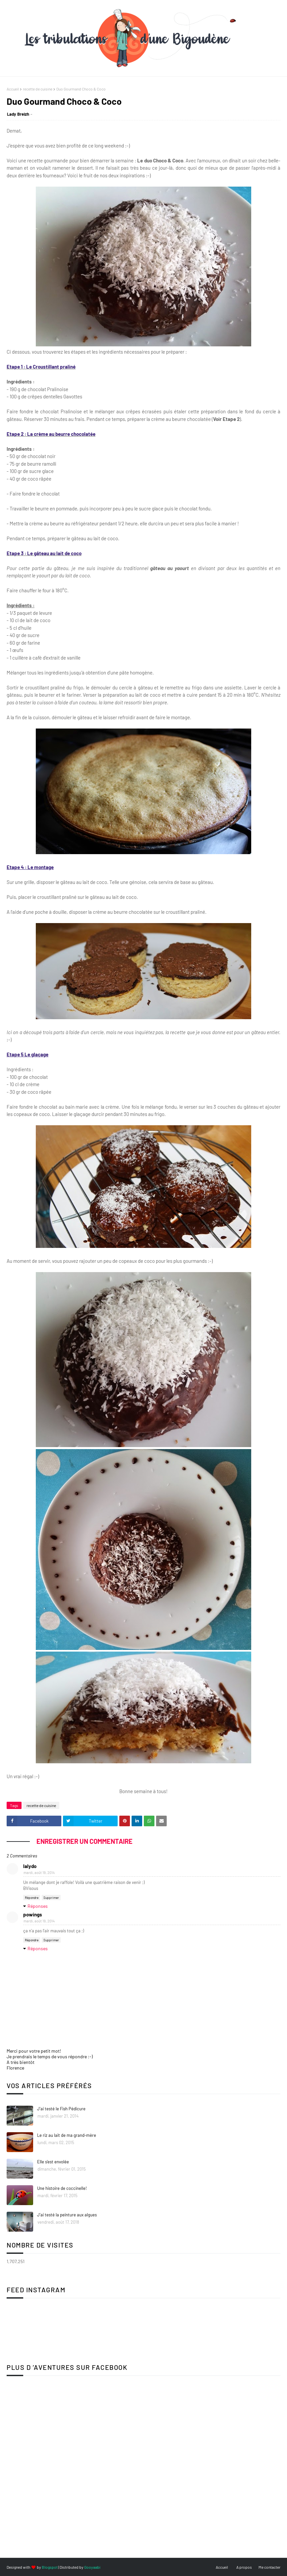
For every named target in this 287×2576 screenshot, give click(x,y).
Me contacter (269, 2567)
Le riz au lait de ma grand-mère (66, 2135)
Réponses (38, 1906)
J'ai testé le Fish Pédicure (61, 2108)
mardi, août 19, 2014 (39, 1872)
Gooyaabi (92, 2567)
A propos (244, 2567)
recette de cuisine (37, 89)
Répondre (31, 1898)
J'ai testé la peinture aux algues (67, 2214)
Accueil (13, 89)
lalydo (29, 1866)
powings (32, 1914)
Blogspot (50, 2567)
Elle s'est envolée (53, 2161)
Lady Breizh (18, 114)
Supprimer (51, 1898)
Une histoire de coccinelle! (62, 2188)
